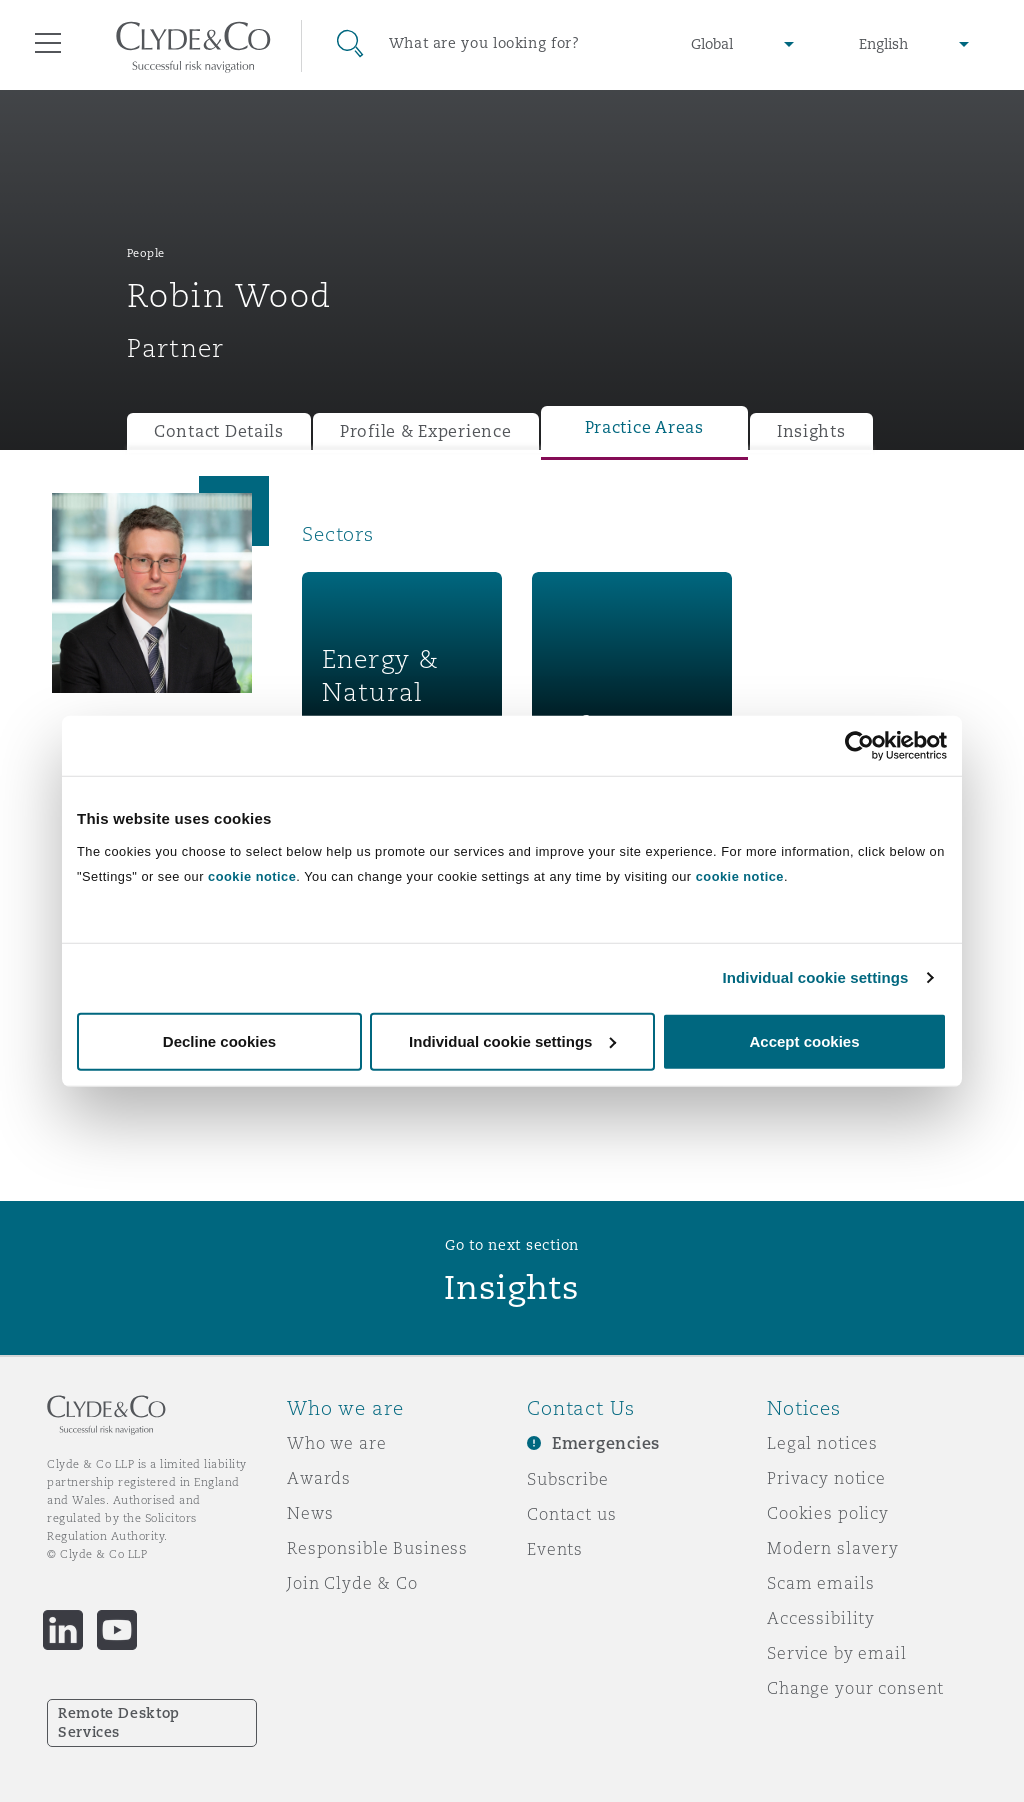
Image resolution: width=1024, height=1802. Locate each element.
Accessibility (821, 1618)
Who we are (337, 1443)
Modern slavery (833, 1548)
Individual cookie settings (816, 977)
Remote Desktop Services (119, 1722)
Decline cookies (219, 1040)
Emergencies (606, 1443)
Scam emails (820, 1583)
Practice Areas (644, 427)
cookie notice (252, 875)
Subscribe (568, 1479)
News (310, 1513)
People (146, 253)
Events (555, 1549)
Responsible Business (377, 1548)
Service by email (837, 1653)
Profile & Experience (426, 431)
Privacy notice (826, 1478)
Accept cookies (804, 1040)
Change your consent (855, 1688)
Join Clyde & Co (352, 1583)
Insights (811, 431)
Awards (319, 1478)
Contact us (572, 1514)
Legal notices (822, 1443)
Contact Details (219, 431)
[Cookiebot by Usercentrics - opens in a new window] (859, 746)
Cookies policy (828, 1513)
